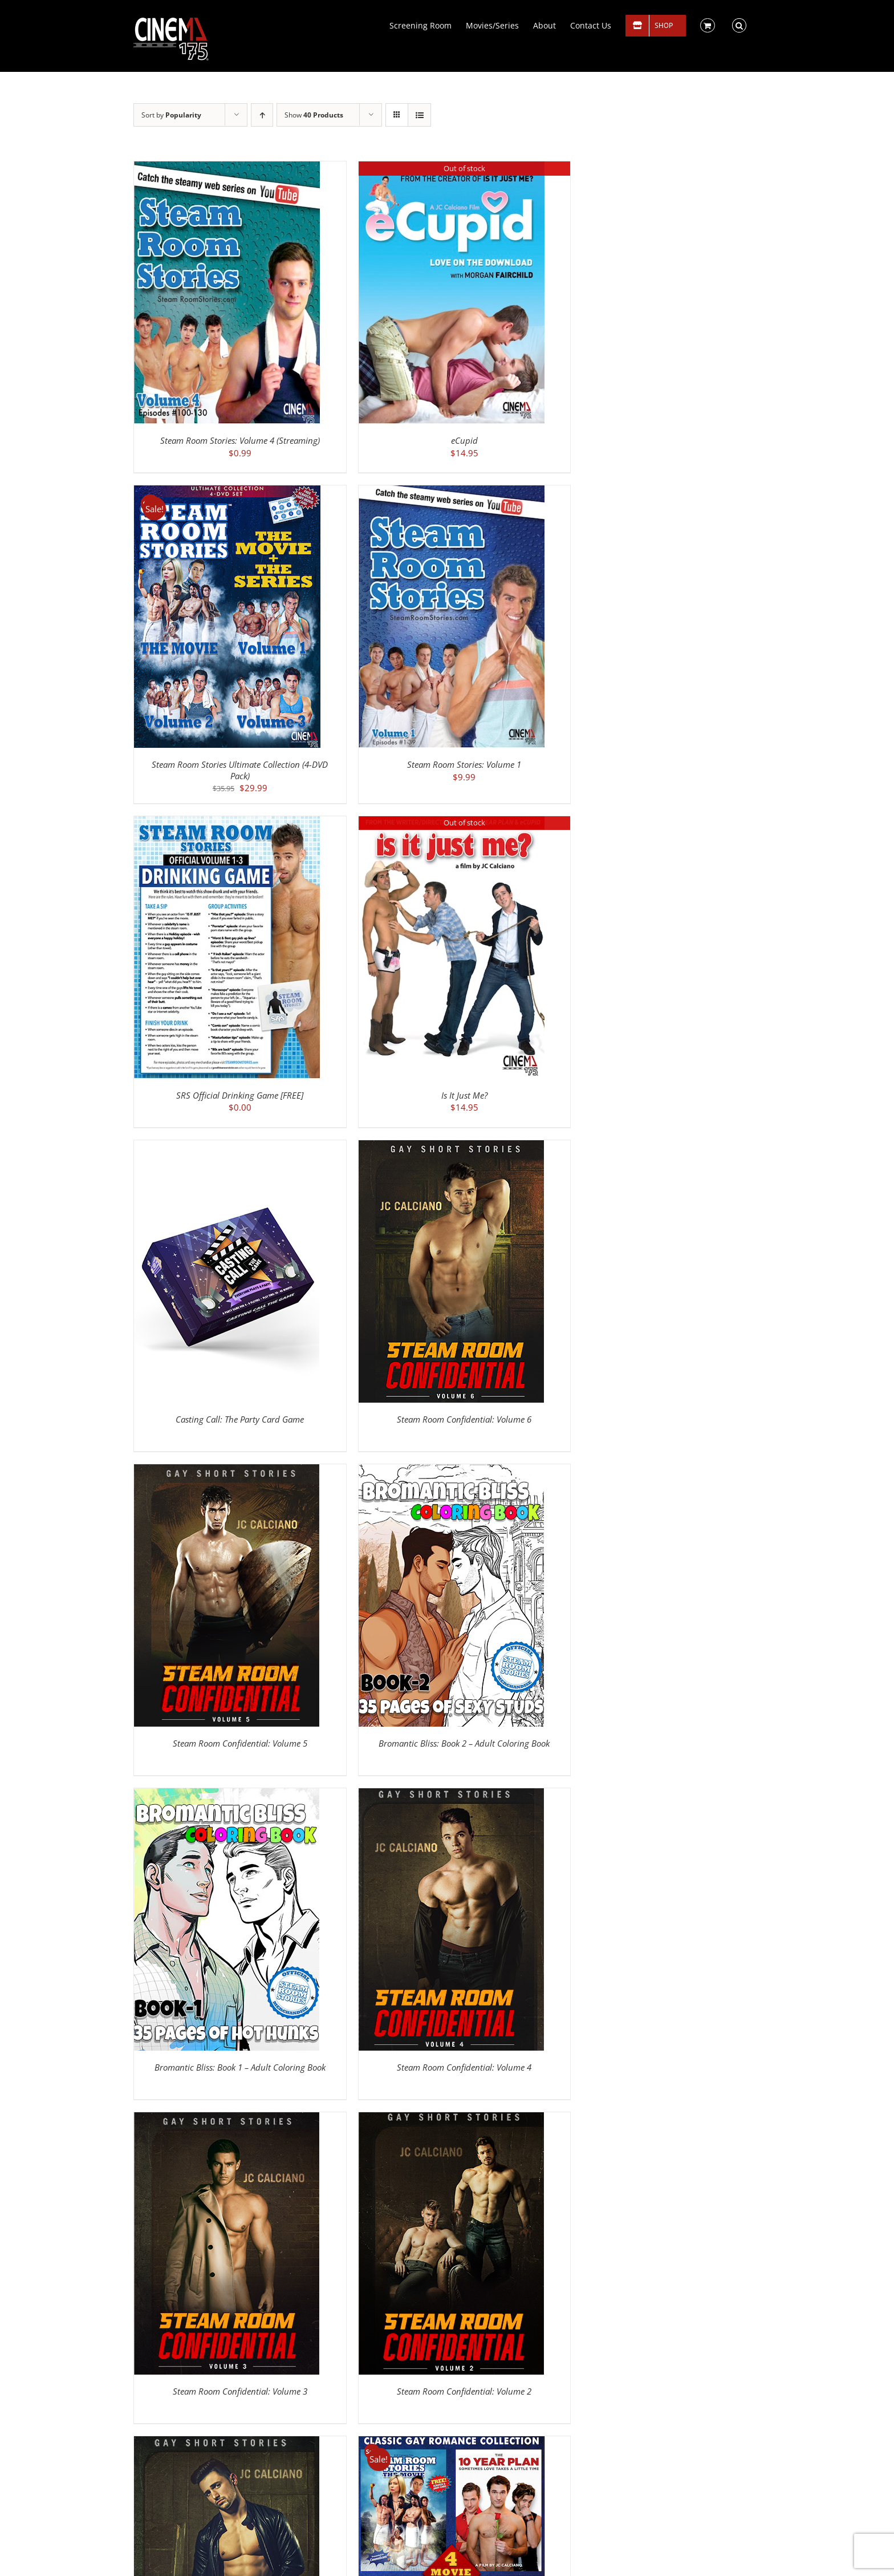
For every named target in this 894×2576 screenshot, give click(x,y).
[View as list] (419, 115)
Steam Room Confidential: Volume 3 (240, 2391)
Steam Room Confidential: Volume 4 (464, 2067)
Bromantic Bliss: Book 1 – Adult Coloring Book (240, 2067)
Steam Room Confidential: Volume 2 (464, 2391)
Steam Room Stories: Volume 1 (464, 764)
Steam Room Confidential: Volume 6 (464, 1419)
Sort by (171, 115)
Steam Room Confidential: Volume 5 (240, 1743)
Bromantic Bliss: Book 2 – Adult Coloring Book (464, 1743)
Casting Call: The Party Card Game (240, 1419)
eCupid (464, 440)
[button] (739, 24)
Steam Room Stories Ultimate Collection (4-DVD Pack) (240, 770)
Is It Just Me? (464, 1095)
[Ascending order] (262, 115)
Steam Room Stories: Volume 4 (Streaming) (240, 440)
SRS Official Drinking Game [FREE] (239, 1095)
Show (314, 115)
